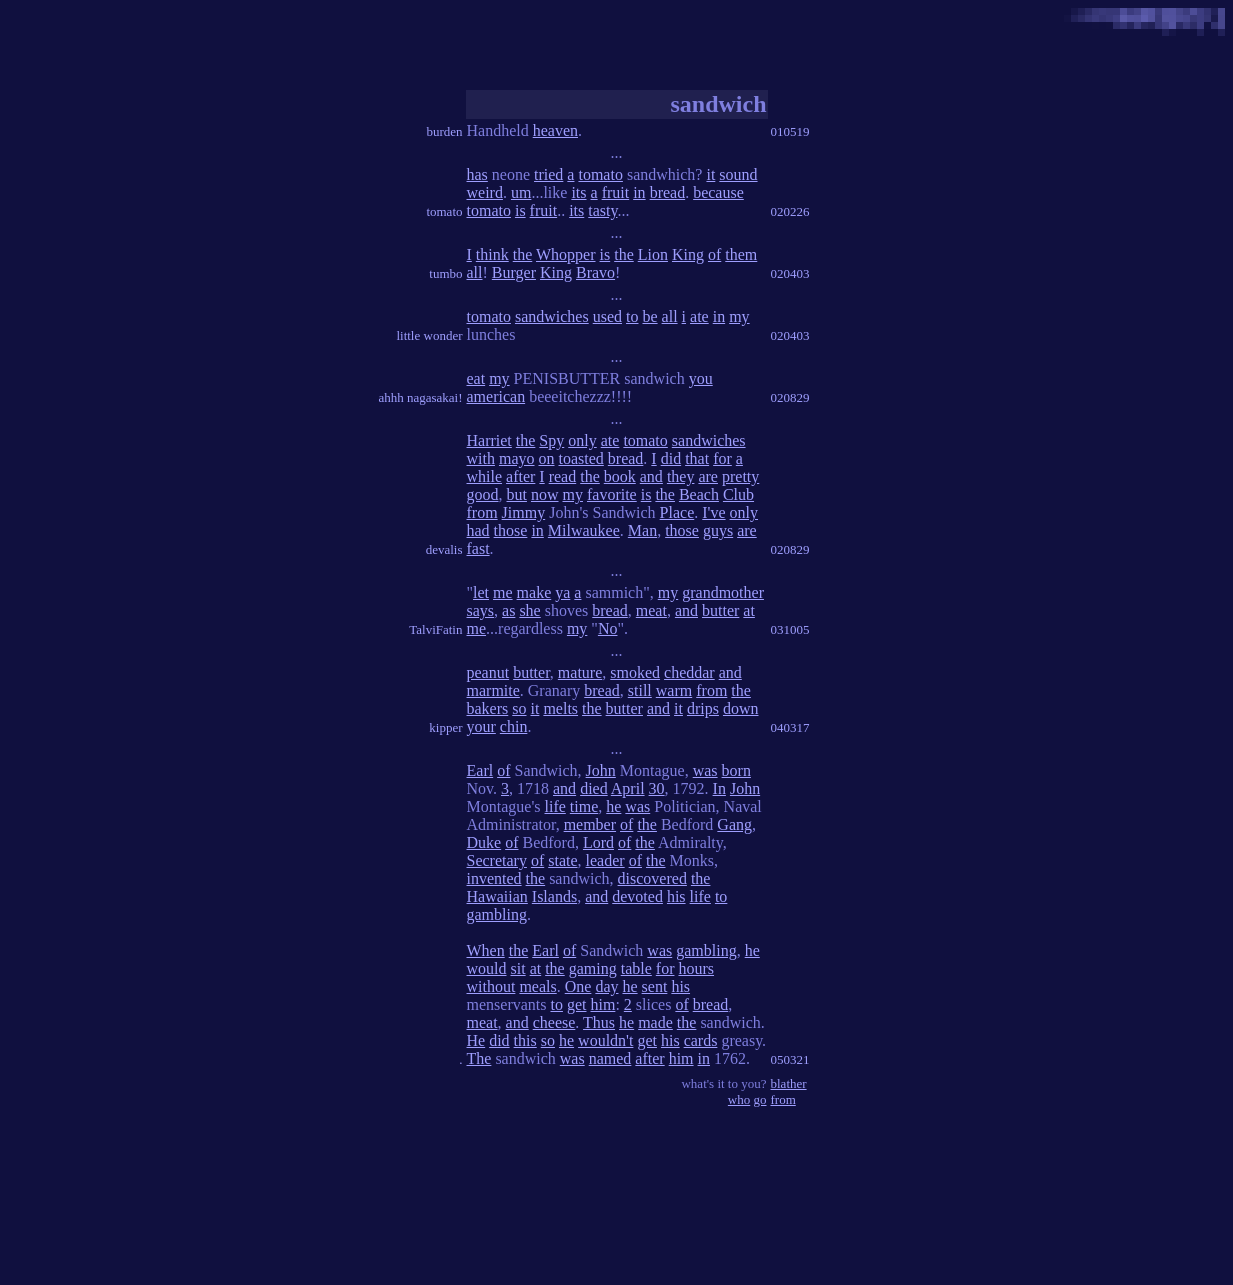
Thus (599, 1022)
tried (548, 174)
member (590, 824)
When (486, 950)
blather (789, 1083)
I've (713, 512)
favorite (612, 494)
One (578, 986)
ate (699, 316)
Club (738, 494)
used (607, 316)
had (478, 530)
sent (655, 986)
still (640, 690)
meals (537, 986)
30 (657, 788)
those (511, 530)
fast (478, 548)
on (547, 458)
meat (651, 610)
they (681, 476)
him (602, 1004)
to (632, 316)
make (534, 592)
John (601, 770)
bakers (488, 708)
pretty (740, 476)
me (503, 592)
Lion (653, 254)
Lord (598, 842)
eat (476, 378)
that (697, 458)
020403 (790, 273)
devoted (637, 896)
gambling (497, 914)
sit (518, 968)
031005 (790, 629)
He (476, 1040)
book (620, 476)
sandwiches (552, 316)
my (739, 316)
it (710, 174)
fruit (616, 192)
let (481, 592)
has (477, 174)
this (525, 1040)
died (594, 788)
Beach (699, 494)
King (688, 254)
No (608, 628)
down (741, 708)
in (639, 192)
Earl (480, 770)
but (517, 494)
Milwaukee (584, 530)
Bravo (595, 272)
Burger (514, 272)
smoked (635, 672)
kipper (445, 727)
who (739, 1099)
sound (738, 174)
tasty (602, 210)
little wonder (429, 335)
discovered (652, 878)
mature (580, 672)
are (708, 476)
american (496, 396)
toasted (581, 458)
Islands (554, 896)
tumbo (445, 273)
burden (444, 131)
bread (668, 192)
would (487, 968)
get (577, 1004)
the (523, 254)
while (485, 476)
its (578, 192)
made (655, 1022)
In (719, 788)
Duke (484, 842)
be (649, 316)
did (671, 458)
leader (605, 860)
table (636, 968)
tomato (444, 211)
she (529, 610)
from (482, 512)
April (628, 788)
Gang (734, 824)
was (705, 770)
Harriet (489, 440)
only (582, 440)
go (760, 1099)
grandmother (723, 592)
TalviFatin (435, 629)
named (610, 1058)
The (479, 1058)
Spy (551, 440)
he (613, 806)
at (749, 610)
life (554, 806)
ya (562, 592)
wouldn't (605, 1040)
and (651, 476)
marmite (493, 690)
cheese (554, 1022)
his (676, 896)
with (481, 458)
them (741, 254)
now (545, 494)
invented (494, 878)
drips (703, 708)
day (606, 986)
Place (677, 512)
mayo (517, 458)
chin (514, 726)
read (563, 476)
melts (560, 708)
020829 (790, 397)
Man (642, 530)
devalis (444, 549)
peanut (488, 672)
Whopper (566, 254)
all (475, 272)
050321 (790, 1059)
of (714, 254)
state (562, 860)
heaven (555, 130)
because (718, 192)
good (483, 494)
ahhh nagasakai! (420, 397)
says (481, 610)
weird (485, 192)
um (521, 192)
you (701, 378)
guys (718, 530)
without (491, 986)
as (508, 610)
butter (720, 610)
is (520, 210)
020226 (790, 211)
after (520, 476)
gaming (593, 968)
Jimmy (524, 512)
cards (701, 1040)
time (584, 806)
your (481, 726)
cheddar (689, 672)
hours (696, 968)
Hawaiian (497, 896)
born (736, 770)
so (519, 708)
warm (674, 690)
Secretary (497, 860)
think (492, 254)
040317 (790, 727)
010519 (790, 131)
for (722, 458)
